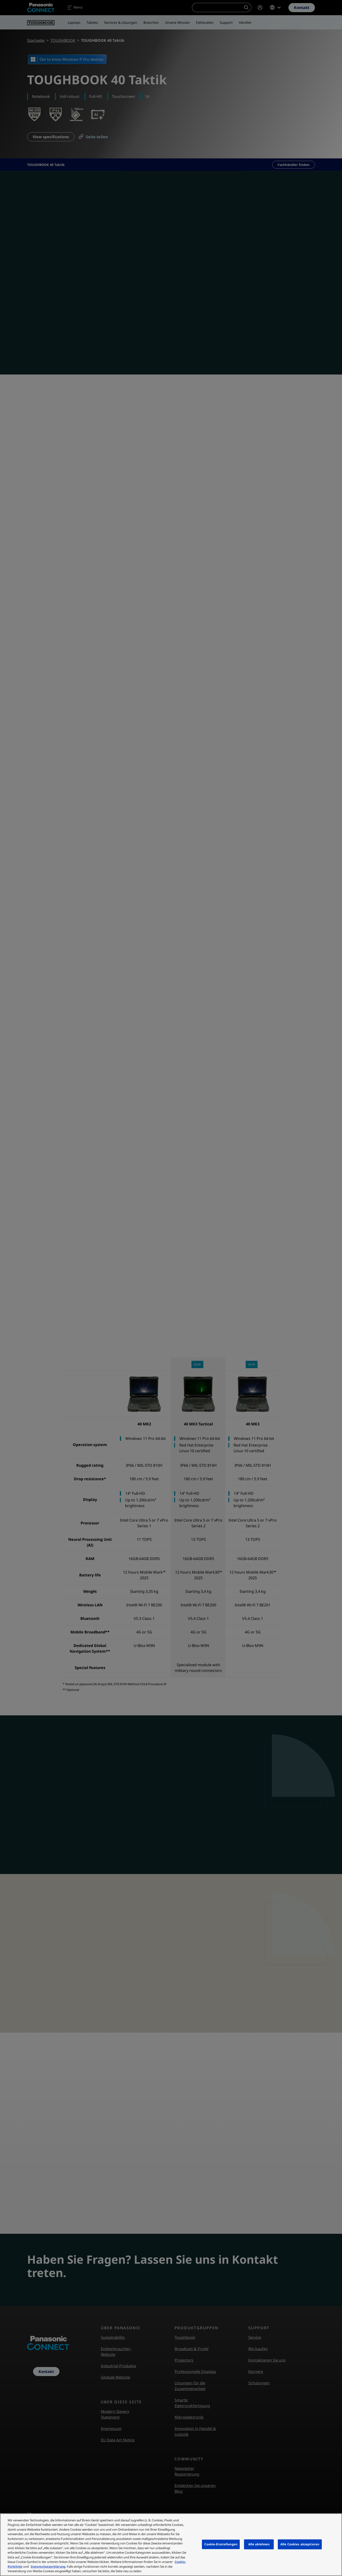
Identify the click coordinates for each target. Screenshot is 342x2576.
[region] (171, 2544)
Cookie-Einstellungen (220, 2544)
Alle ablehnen (259, 2544)
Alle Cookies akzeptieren (299, 2544)
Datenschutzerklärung (48, 2566)
